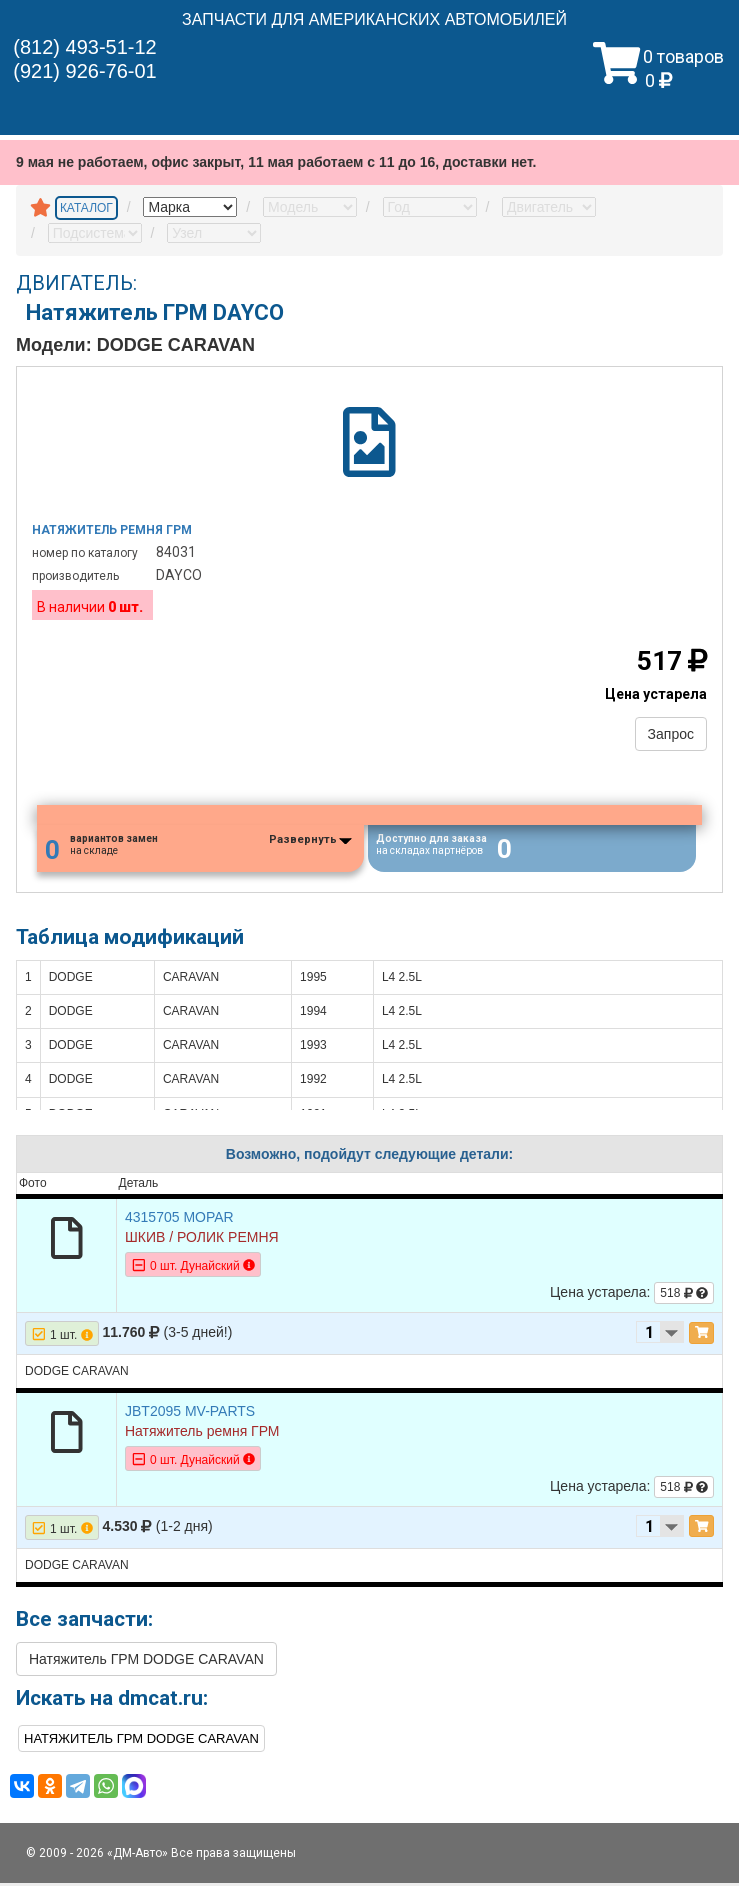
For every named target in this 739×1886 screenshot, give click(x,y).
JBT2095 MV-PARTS (190, 1414)
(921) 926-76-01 (84, 71)
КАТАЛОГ (86, 208)
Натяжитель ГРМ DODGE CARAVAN (146, 1662)
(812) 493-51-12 (84, 47)
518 (684, 1296)
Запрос (671, 734)
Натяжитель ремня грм (112, 530)
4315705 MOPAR (179, 1220)
